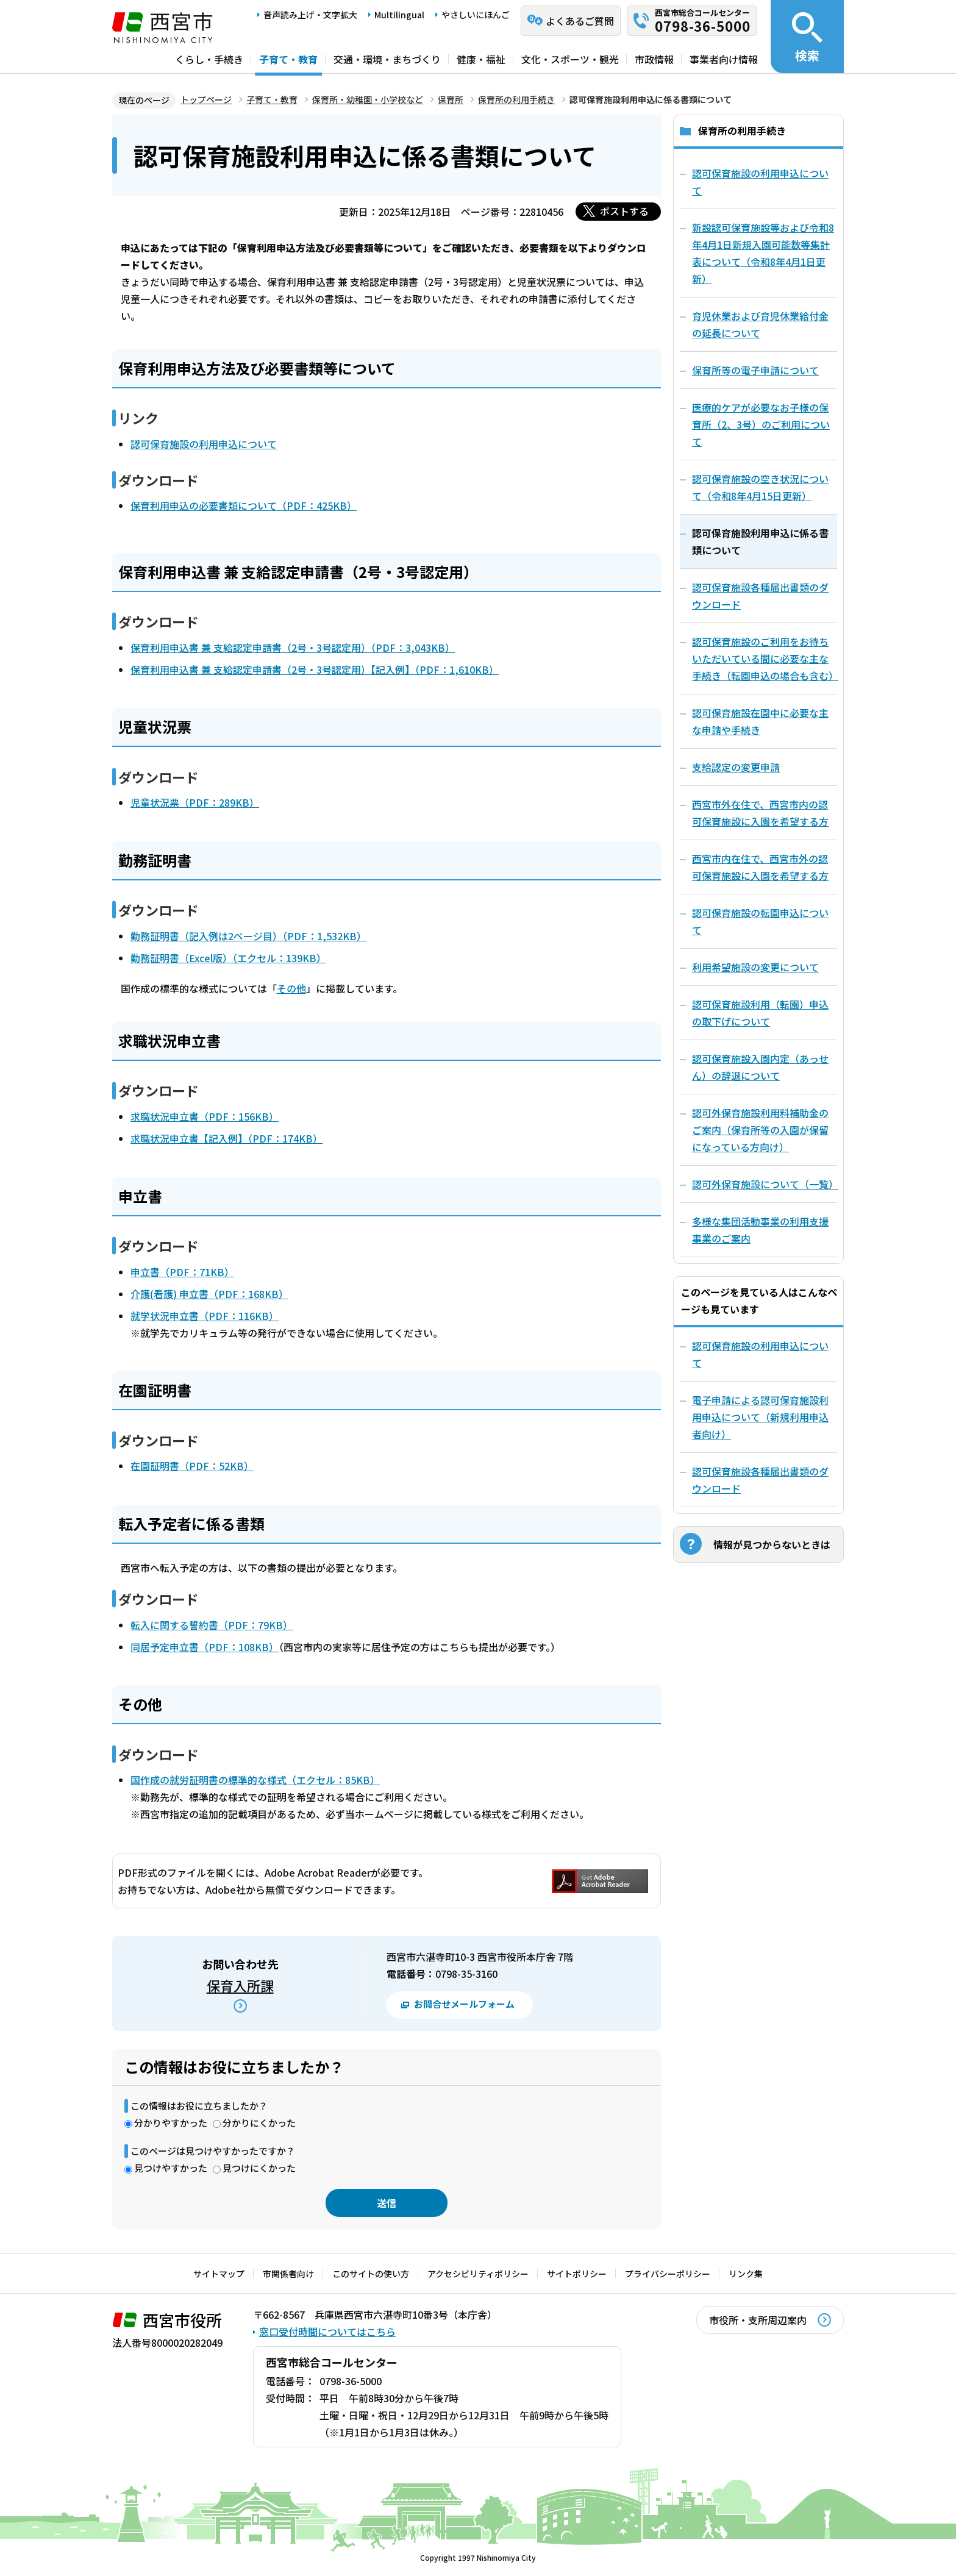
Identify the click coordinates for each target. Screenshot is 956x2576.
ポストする (624, 211)
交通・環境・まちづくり (387, 59)
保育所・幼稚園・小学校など (367, 99)
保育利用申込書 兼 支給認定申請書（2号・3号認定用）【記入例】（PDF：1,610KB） (314, 669)
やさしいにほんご (475, 15)
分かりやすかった (170, 2122)
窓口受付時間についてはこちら (327, 2331)
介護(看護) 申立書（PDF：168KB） (209, 1293)
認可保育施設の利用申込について (203, 444)
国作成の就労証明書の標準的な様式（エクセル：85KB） (255, 1779)
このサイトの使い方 (370, 2273)
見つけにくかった (259, 2167)
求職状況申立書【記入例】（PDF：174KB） (226, 1138)
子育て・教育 (288, 59)
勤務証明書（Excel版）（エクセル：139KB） (228, 958)
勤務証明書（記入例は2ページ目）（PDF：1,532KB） (248, 936)
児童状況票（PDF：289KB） (194, 802)
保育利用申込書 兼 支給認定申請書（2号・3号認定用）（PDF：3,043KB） (292, 647)
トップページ (206, 99)
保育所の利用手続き (516, 99)
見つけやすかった (170, 2167)
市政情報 (654, 59)
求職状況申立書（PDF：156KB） (204, 1116)
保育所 (450, 99)
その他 (291, 988)
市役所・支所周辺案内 (758, 2320)
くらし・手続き (209, 59)
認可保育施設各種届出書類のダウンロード (760, 1480)
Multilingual (399, 15)
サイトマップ (218, 2273)
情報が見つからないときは (771, 1544)
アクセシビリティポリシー (478, 2273)
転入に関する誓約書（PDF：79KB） (211, 1625)
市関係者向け (288, 2273)
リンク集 (746, 2273)
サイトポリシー (577, 2273)
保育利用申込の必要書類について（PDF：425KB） (243, 505)
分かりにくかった (259, 2122)
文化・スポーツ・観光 (570, 59)
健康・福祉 (481, 59)
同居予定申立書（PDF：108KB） (204, 1646)
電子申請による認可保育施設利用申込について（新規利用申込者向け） (760, 1417)
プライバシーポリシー (667, 2273)
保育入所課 (240, 1985)
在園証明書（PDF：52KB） (192, 1465)
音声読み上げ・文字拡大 (310, 15)
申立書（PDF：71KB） (182, 1272)
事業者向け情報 (724, 59)
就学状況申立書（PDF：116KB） (204, 1315)
